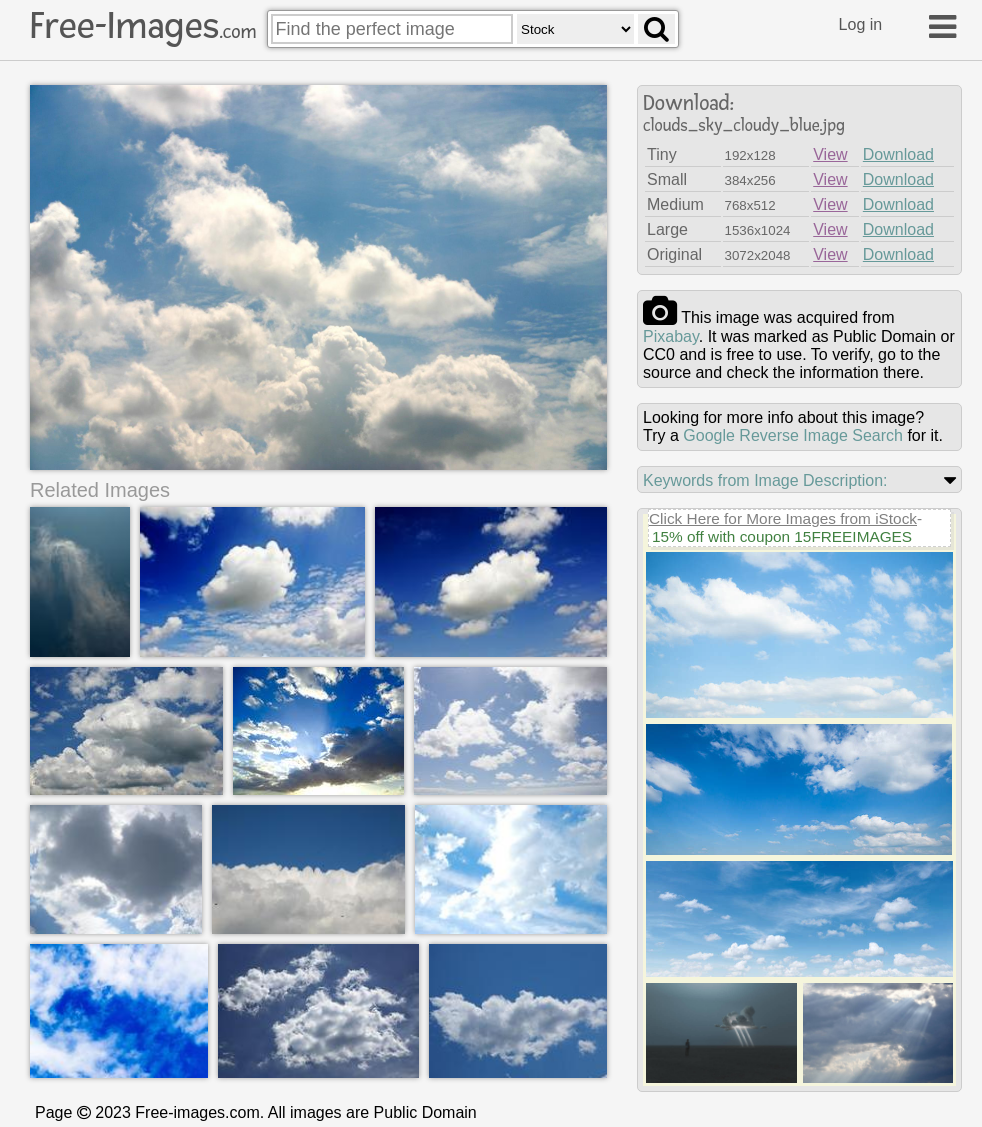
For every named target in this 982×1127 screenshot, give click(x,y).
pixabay (671, 336)
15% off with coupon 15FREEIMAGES (782, 536)
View (830, 154)
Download (898, 154)
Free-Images (143, 26)
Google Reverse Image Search (793, 435)
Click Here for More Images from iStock (783, 518)
